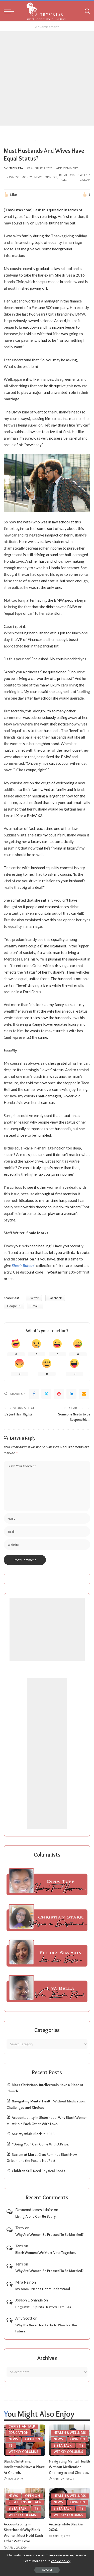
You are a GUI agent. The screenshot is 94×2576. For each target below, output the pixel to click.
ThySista (16, 168)
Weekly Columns (23, 2452)
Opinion (51, 177)
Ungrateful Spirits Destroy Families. (43, 2307)
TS (11, 2445)
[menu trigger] (10, 11)
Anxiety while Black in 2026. (33, 2134)
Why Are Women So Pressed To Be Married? (49, 2234)
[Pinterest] (59, 1394)
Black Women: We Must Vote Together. (45, 2252)
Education (18, 2433)
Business (12, 177)
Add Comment (67, 168)
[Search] (87, 11)
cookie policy (60, 2561)
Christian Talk (22, 2426)
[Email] (84, 1394)
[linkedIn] (71, 1394)
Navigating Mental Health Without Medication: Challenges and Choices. (69, 2467)
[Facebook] (34, 1394)
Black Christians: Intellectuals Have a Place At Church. (24, 2467)
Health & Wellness (70, 2433)
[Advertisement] (47, 78)
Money (27, 177)
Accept (47, 2570)
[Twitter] (46, 1394)
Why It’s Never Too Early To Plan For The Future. (46, 2328)
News (38, 177)
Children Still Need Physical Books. (39, 2171)
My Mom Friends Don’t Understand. (43, 2289)
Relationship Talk (69, 177)
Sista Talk (63, 2445)
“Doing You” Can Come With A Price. (40, 2144)
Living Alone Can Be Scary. (35, 2216)
